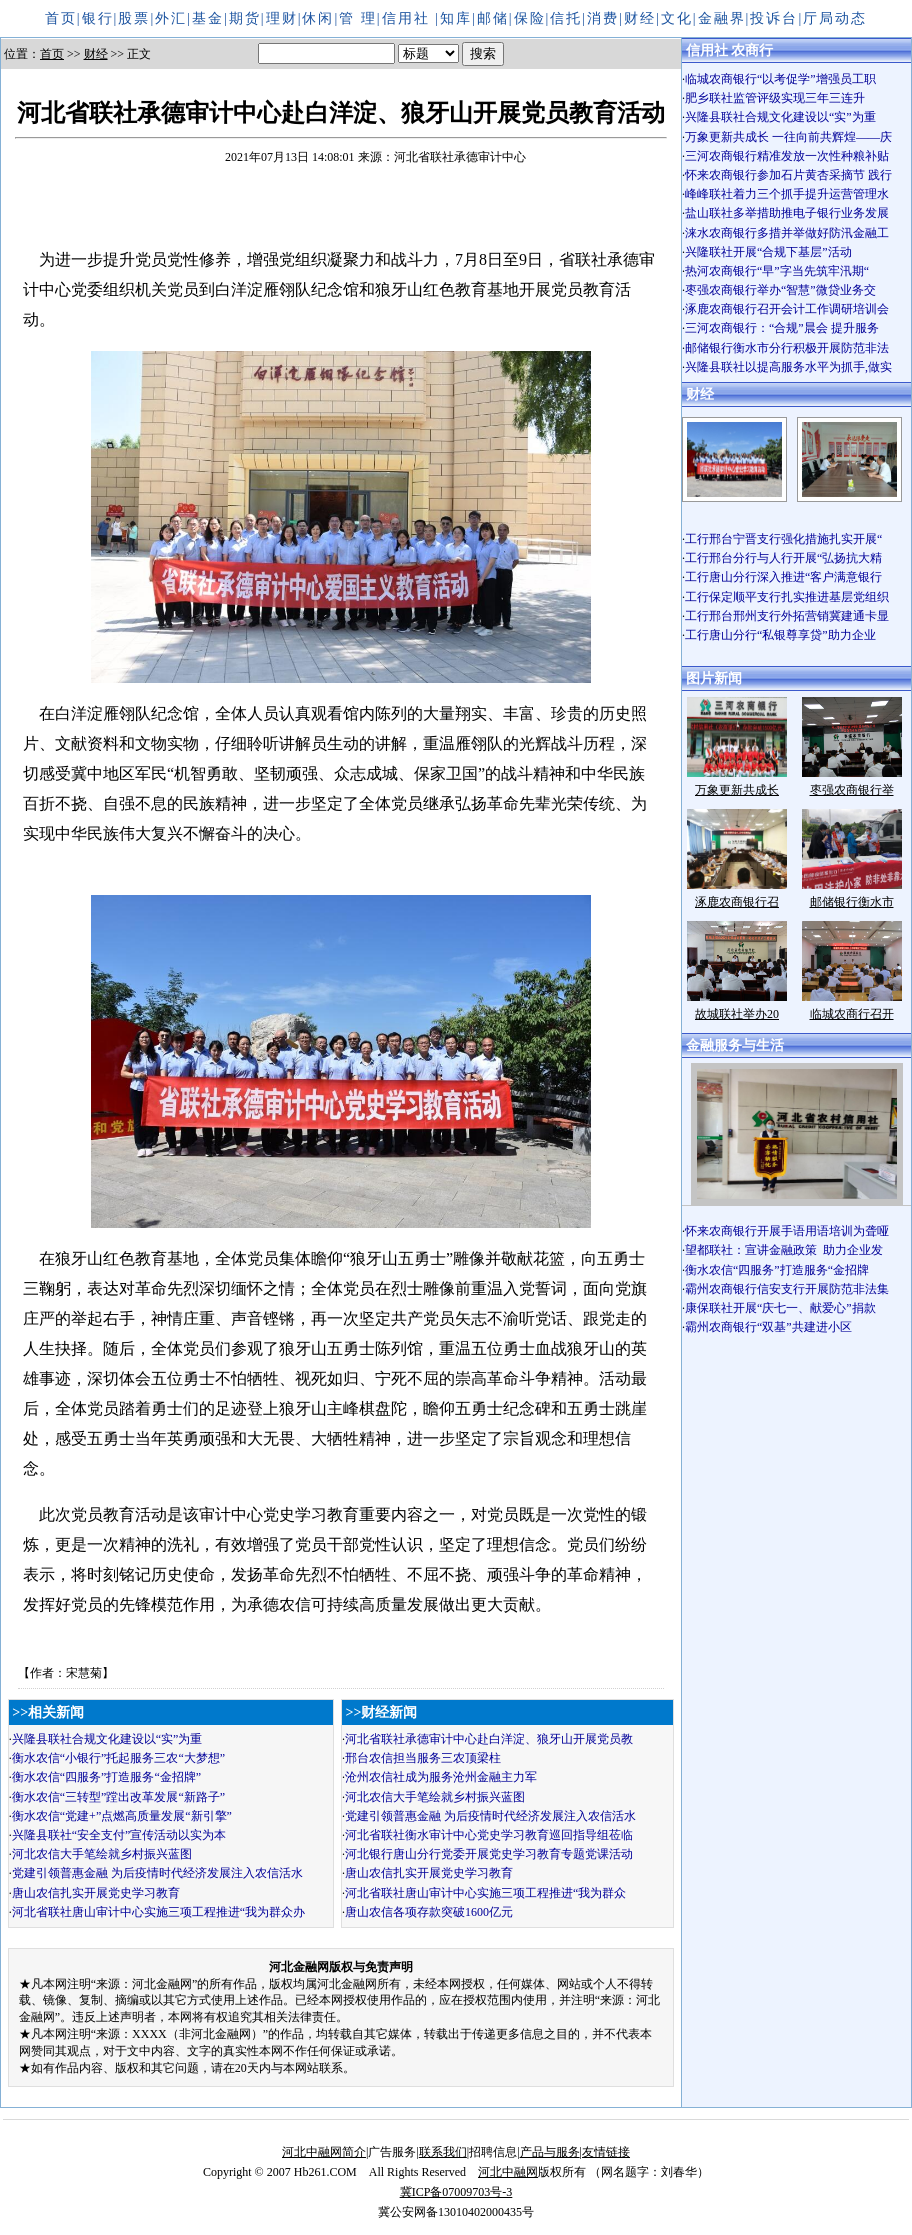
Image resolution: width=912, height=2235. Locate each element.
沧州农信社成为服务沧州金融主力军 (441, 1777)
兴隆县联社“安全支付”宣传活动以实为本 (119, 1835)
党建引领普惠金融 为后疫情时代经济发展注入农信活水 (157, 1873)
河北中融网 (508, 2172)
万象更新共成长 (737, 790)
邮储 (493, 18)
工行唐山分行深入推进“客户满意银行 (783, 577)
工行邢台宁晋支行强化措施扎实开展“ (783, 539)
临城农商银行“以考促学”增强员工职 (780, 79)
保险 (530, 18)
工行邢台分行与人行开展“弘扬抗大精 (783, 558)
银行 (98, 18)
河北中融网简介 (324, 2152)
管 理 (358, 18)
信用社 (409, 18)
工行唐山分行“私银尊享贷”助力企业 (780, 635)
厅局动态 (835, 18)
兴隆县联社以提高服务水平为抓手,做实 (788, 367)
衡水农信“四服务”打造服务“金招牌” (106, 1777)
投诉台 (774, 18)
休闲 (318, 18)
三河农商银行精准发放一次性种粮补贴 (787, 156)
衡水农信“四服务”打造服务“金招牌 (777, 1270)
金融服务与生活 (735, 1045)
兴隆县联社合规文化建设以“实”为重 (107, 1739)
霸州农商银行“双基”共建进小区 (768, 1327)
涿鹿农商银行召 (737, 902)
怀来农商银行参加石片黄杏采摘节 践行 (788, 175)
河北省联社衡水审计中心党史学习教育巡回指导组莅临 (489, 1835)
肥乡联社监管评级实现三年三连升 (775, 98)
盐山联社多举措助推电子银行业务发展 (787, 213)
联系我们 (443, 2152)
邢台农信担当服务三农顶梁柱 (423, 1758)
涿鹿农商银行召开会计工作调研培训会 (787, 309)
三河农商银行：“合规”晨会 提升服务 (782, 328)
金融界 (722, 18)
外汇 (171, 18)
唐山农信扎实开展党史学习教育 (96, 1893)
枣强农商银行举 (852, 790)
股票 (134, 18)
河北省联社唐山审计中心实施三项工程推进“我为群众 (485, 1893)
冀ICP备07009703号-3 (456, 2192)
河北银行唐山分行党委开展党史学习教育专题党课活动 (489, 1854)
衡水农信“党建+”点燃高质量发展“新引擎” (122, 1816)
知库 (456, 18)
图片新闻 (714, 678)
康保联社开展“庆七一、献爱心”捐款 (780, 1308)
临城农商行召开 (852, 1014)
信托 (566, 18)
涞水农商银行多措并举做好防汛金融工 (787, 233)
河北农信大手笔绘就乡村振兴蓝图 (102, 1854)
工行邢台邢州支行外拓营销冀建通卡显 (787, 616)
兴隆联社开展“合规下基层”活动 (768, 252)
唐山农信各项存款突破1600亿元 (429, 1912)
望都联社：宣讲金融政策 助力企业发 (784, 1250)
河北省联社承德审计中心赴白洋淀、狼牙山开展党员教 (489, 1739)
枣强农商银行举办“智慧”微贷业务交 (780, 290)
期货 (245, 18)
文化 (677, 18)
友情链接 (606, 2152)
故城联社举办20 (737, 1014)
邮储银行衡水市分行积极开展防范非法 (787, 348)
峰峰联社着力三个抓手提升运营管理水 (787, 194)
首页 (61, 18)
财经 (640, 18)
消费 (603, 18)
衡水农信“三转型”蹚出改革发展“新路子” (118, 1797)
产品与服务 (550, 2152)
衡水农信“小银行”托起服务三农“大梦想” (118, 1758)
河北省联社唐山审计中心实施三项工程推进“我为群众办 (158, 1912)
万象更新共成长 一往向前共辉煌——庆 (788, 137)
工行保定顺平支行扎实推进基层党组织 (787, 597)
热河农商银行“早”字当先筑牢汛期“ (777, 271)
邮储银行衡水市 (852, 902)
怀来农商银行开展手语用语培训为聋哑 (787, 1231)
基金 (208, 18)
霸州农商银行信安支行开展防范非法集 (787, 1289)
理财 (282, 18)
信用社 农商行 (730, 50)
